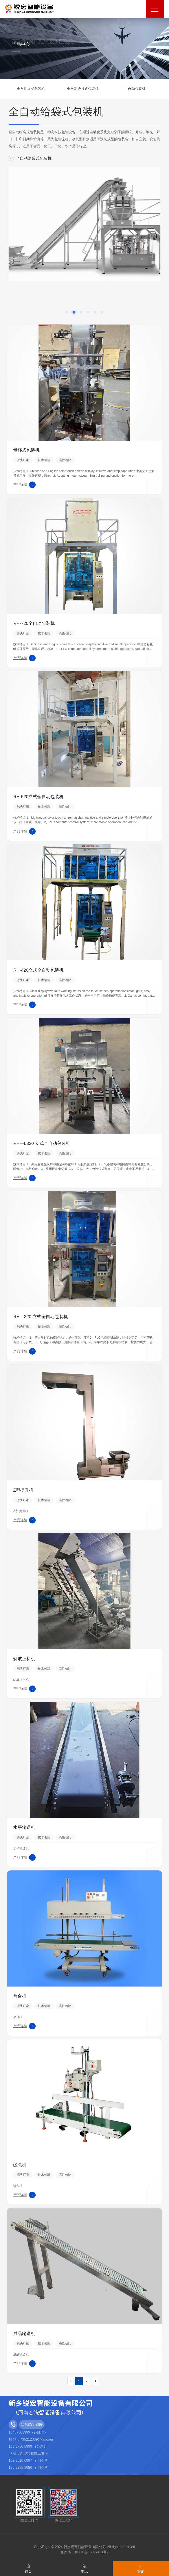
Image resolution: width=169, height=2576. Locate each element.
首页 (28, 2567)
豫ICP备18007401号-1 (92, 2552)
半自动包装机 (134, 89)
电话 (84, 2567)
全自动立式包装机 (31, 89)
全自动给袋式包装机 (83, 89)
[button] (67, 312)
